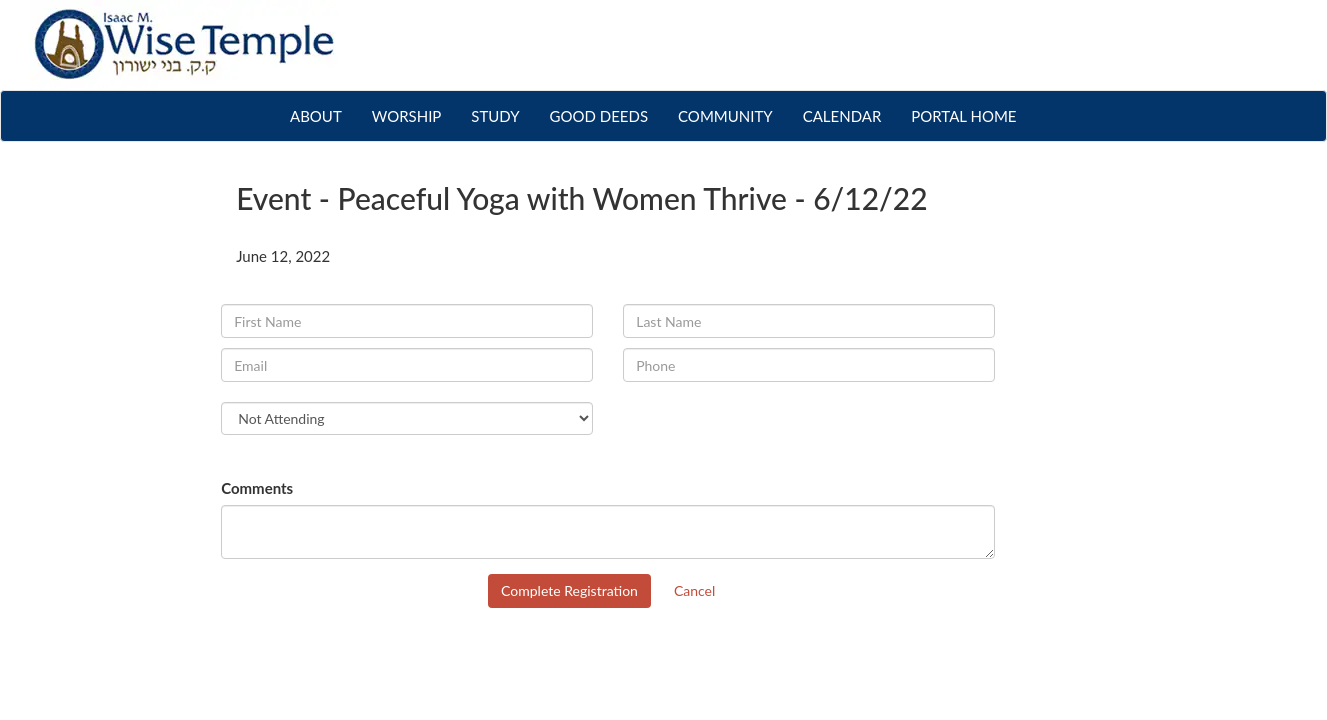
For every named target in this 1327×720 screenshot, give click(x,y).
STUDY (495, 116)
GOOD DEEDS (599, 116)
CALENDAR (842, 116)
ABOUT (323, 115)
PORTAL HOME (963, 116)
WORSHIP (407, 116)
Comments (257, 488)
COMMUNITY (725, 116)
